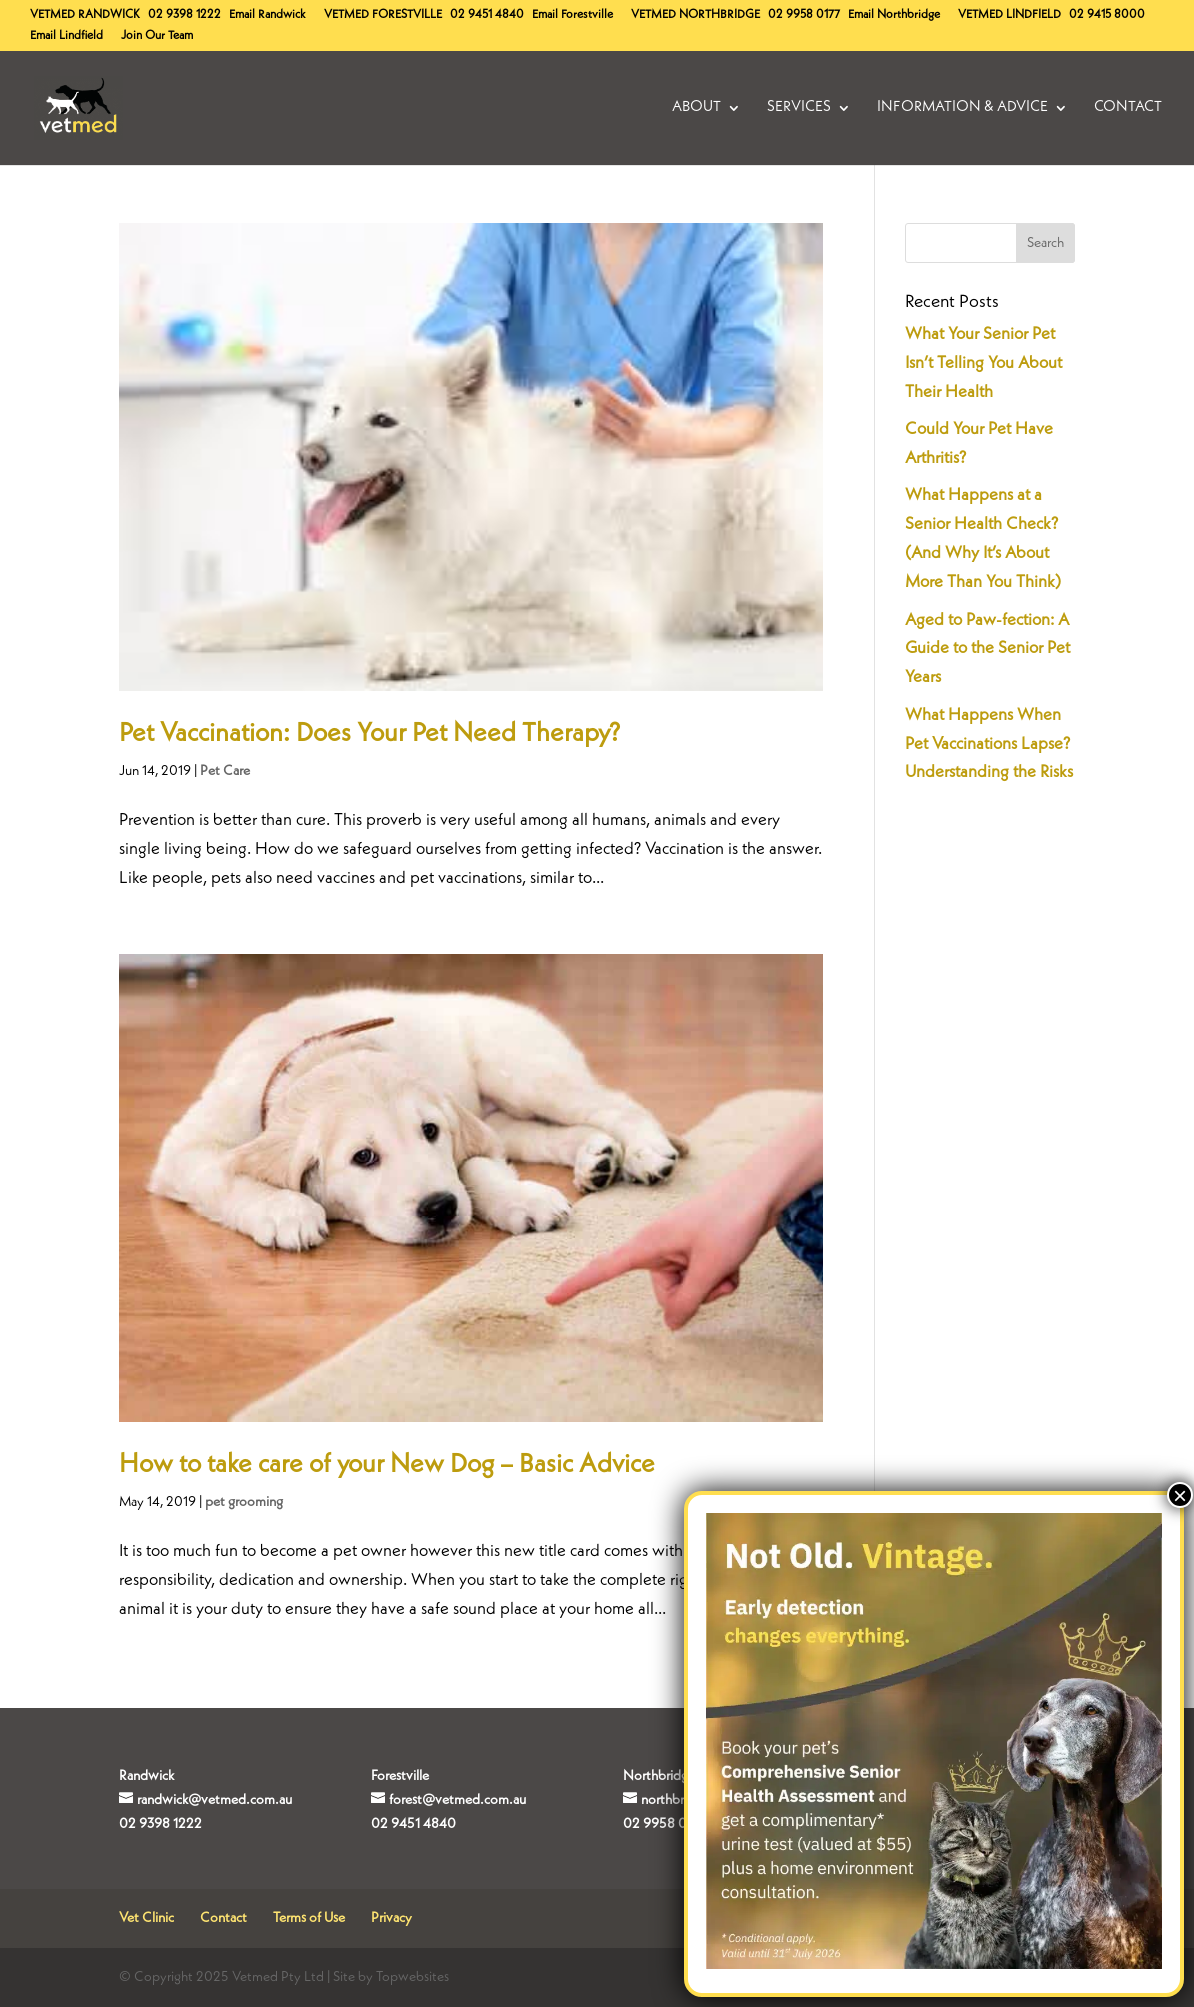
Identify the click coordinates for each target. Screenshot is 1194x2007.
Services (799, 108)
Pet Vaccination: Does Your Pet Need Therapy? (369, 734)
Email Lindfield (66, 36)
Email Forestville (572, 15)
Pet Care (225, 771)
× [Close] (1180, 1495)
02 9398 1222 (184, 15)
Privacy (391, 1918)
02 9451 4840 (487, 15)
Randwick (85, 15)
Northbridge (695, 15)
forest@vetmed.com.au (457, 1800)
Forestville (383, 15)
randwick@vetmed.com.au (214, 1800)
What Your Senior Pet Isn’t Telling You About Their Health (983, 363)
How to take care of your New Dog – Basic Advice (387, 1465)
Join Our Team (157, 36)
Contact (1128, 108)
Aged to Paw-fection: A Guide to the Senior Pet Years (987, 649)
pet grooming (244, 1502)
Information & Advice (962, 108)
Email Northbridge (894, 15)
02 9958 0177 (804, 15)
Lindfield (1009, 15)
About (696, 108)
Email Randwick (267, 15)
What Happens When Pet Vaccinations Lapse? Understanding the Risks (989, 744)
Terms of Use (309, 1918)
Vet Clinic (146, 1918)
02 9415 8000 (1107, 15)
